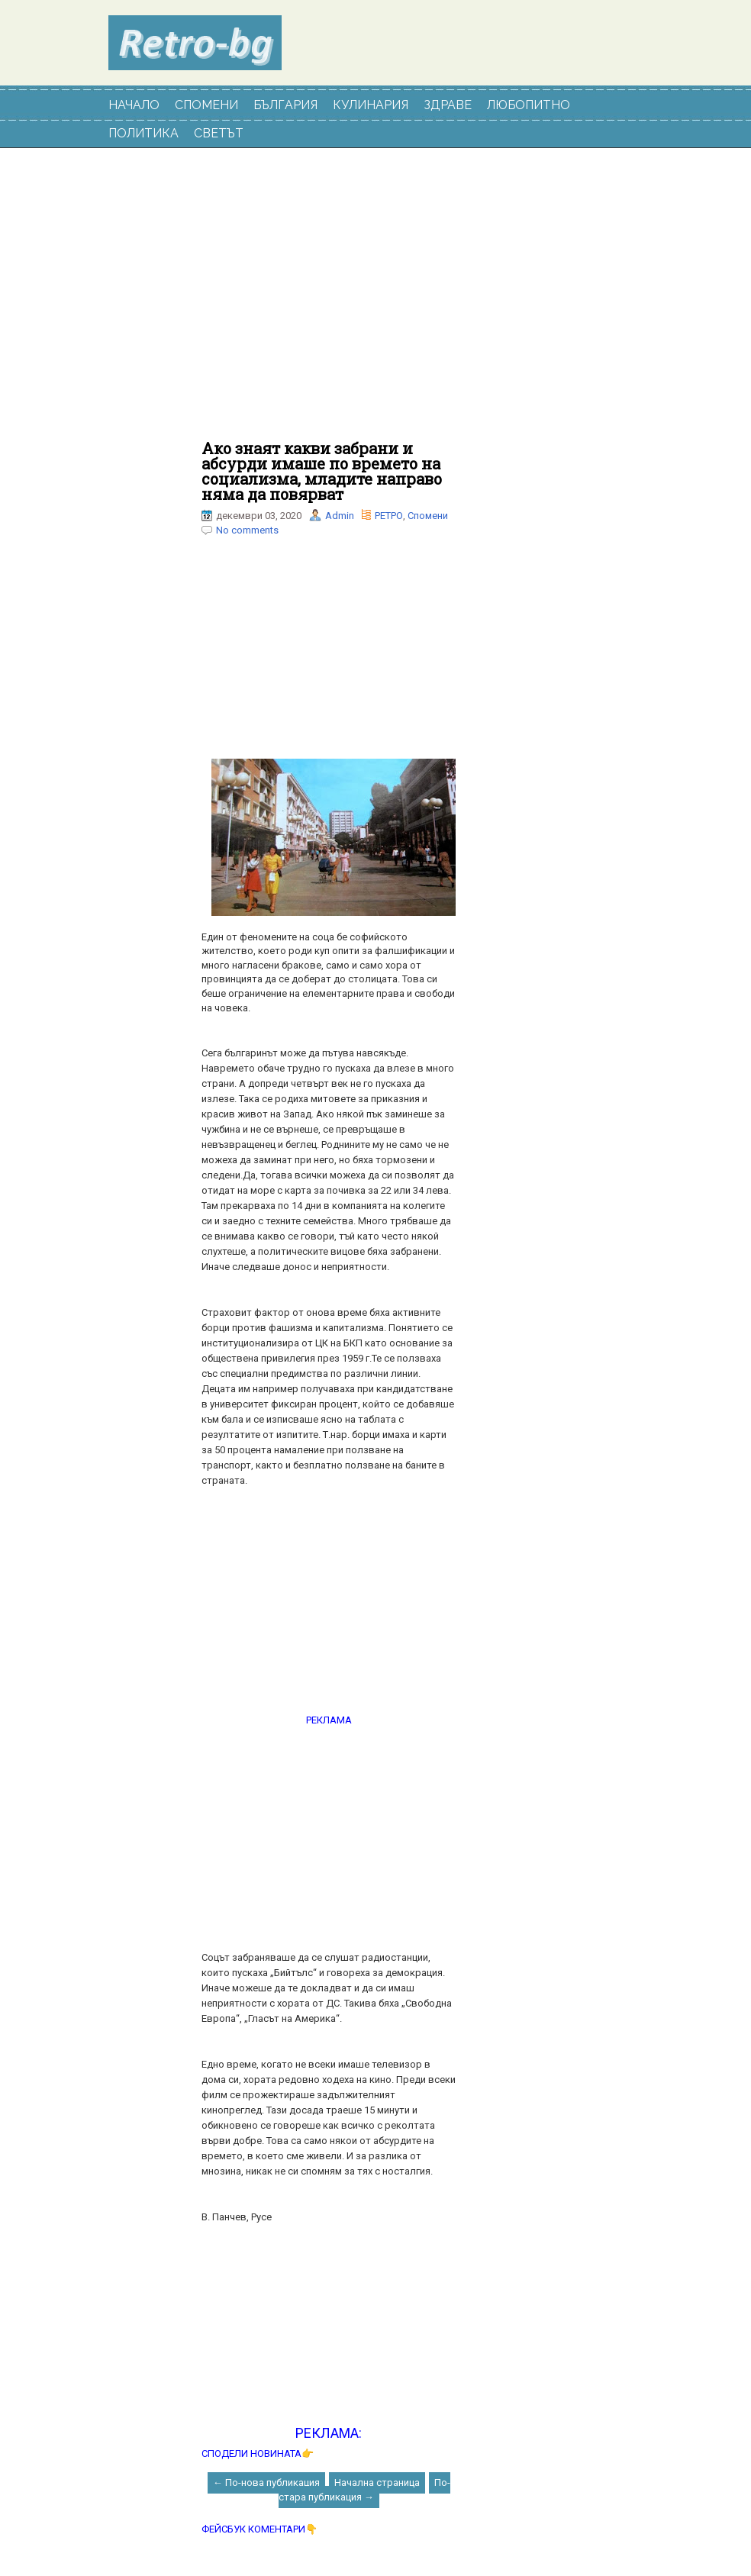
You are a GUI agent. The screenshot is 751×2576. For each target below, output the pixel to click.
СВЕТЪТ (218, 133)
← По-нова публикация (266, 2482)
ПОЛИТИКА (143, 133)
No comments (247, 530)
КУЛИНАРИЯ (370, 105)
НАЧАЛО (134, 105)
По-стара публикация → (364, 2490)
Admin (339, 515)
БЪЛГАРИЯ (285, 105)
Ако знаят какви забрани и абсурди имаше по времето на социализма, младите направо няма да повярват (321, 471)
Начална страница (377, 2482)
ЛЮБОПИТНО (528, 105)
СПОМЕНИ (206, 105)
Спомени (428, 515)
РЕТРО (389, 515)
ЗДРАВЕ (448, 105)
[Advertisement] (328, 302)
